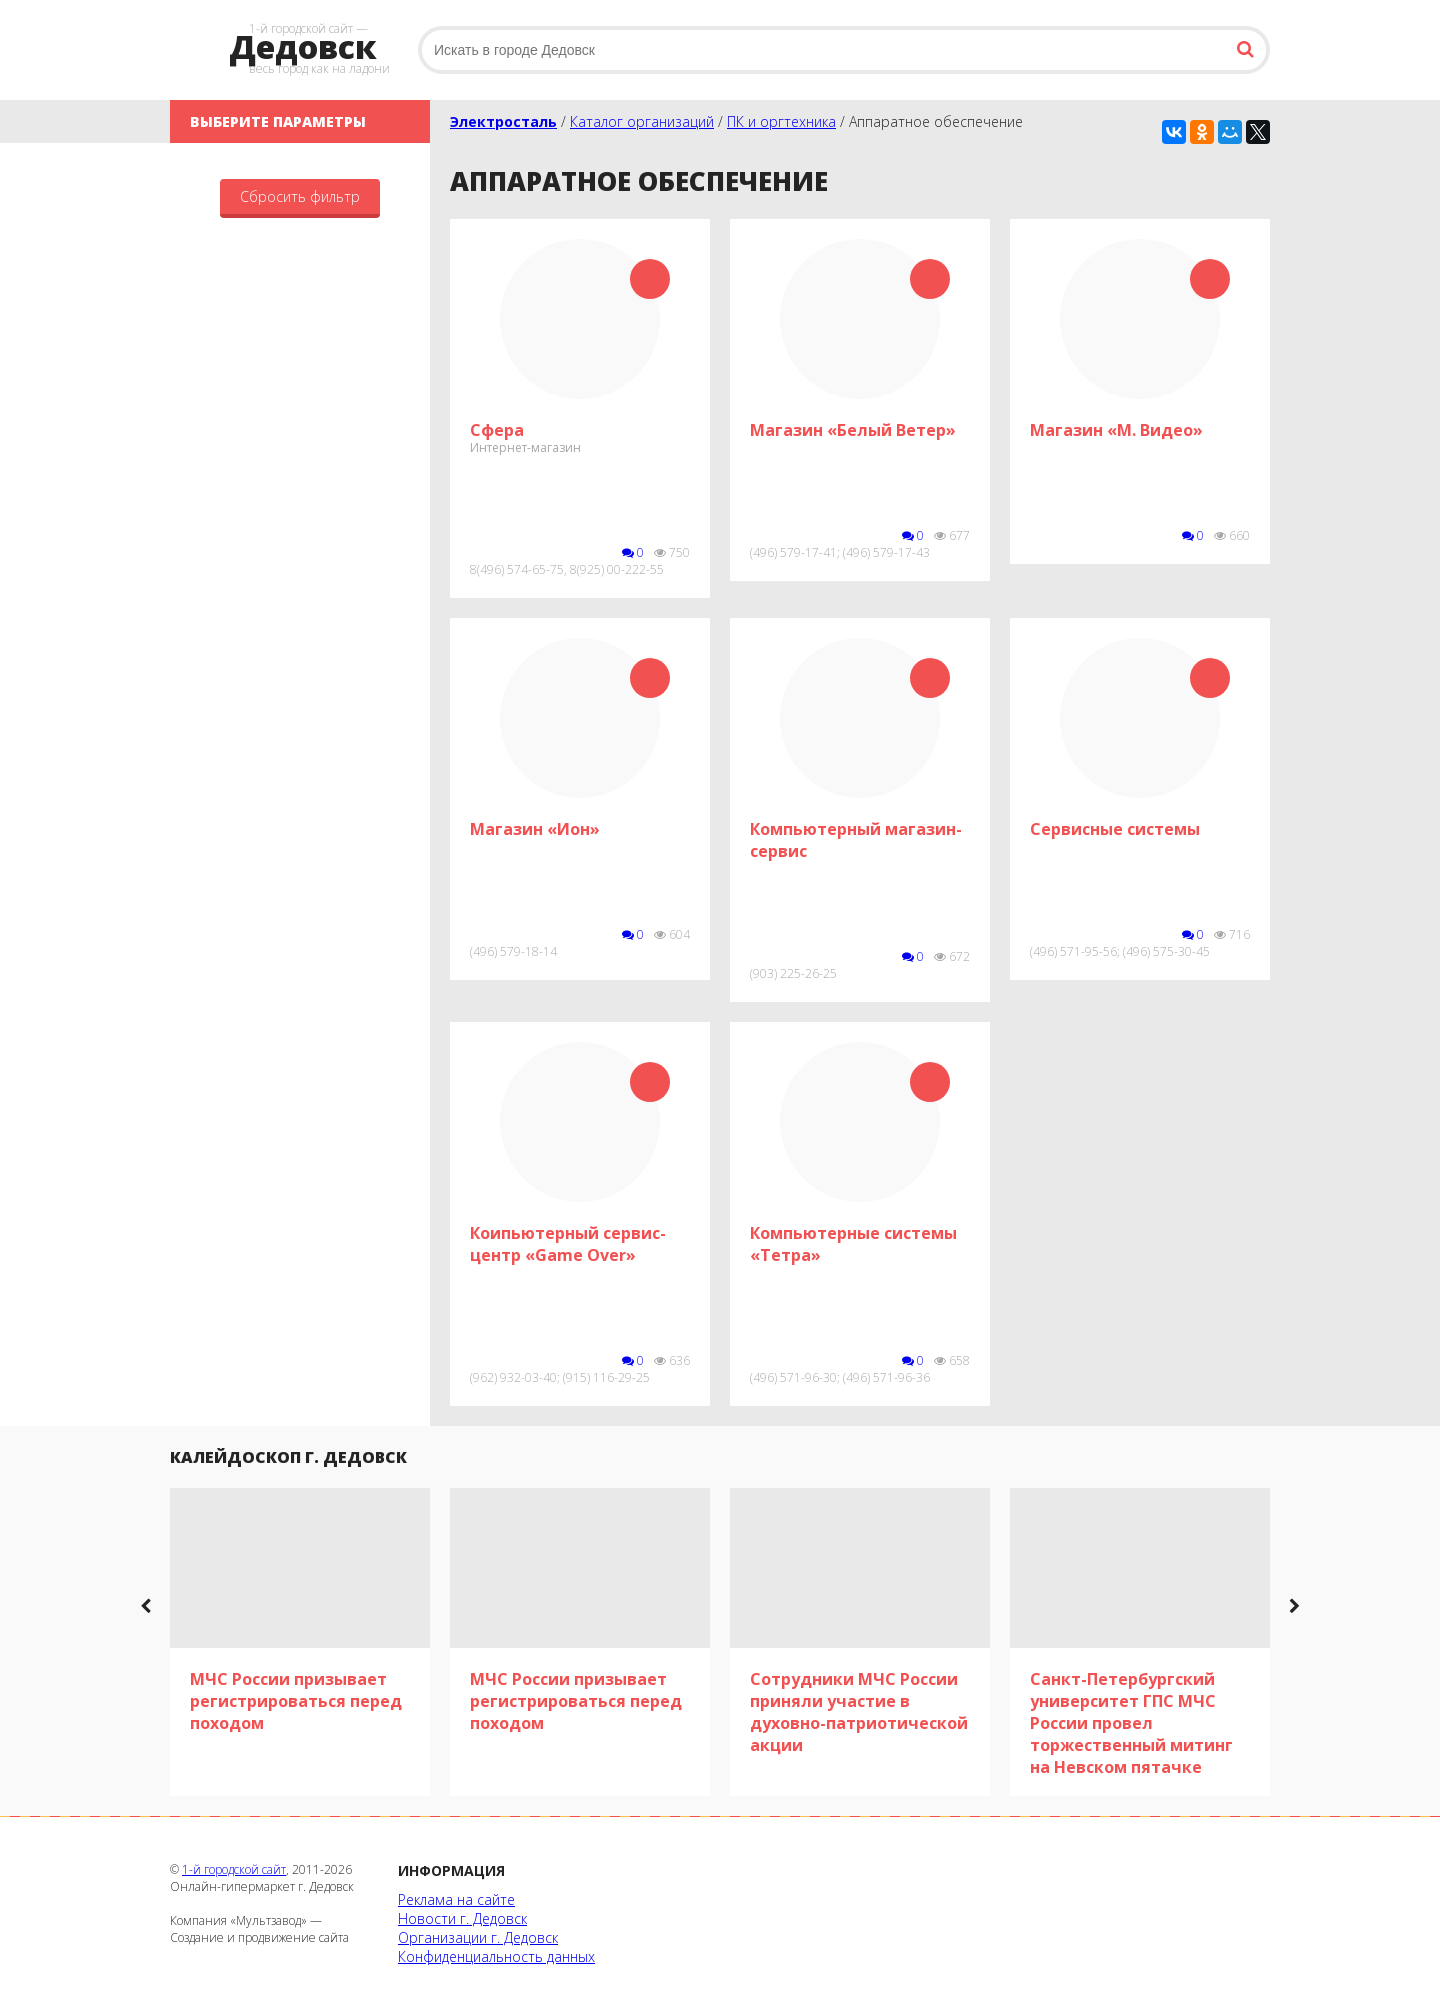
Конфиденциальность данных (496, 1956)
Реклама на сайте (456, 1899)
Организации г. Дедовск (478, 1937)
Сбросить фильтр (300, 196)
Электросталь (503, 121)
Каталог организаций (642, 121)
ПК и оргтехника (781, 121)
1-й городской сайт (234, 1869)
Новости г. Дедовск (462, 1918)
